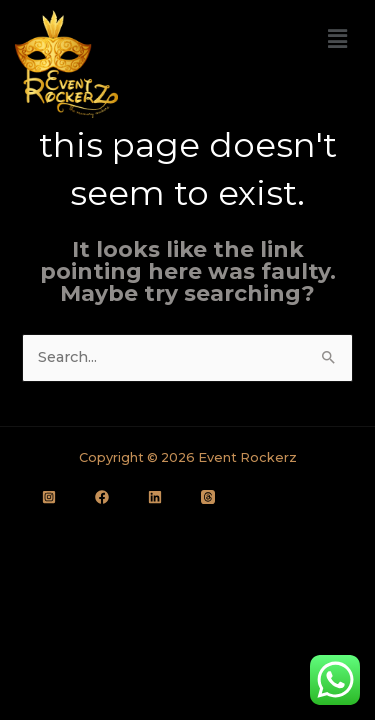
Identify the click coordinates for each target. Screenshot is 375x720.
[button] (338, 39)
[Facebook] (102, 497)
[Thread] (208, 497)
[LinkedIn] (155, 497)
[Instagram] (49, 497)
